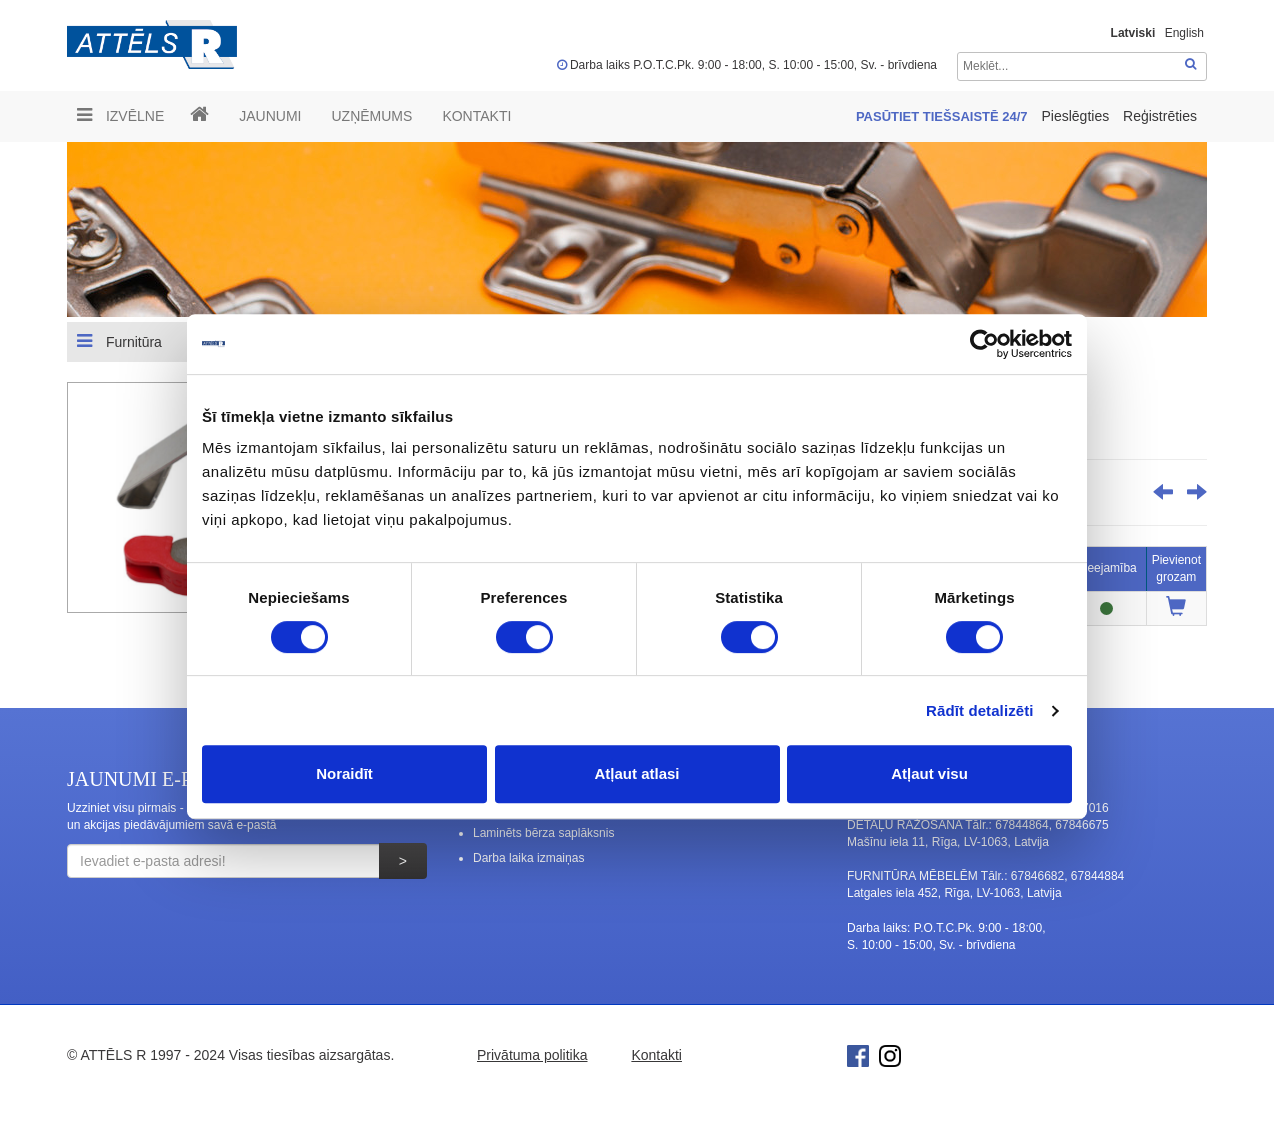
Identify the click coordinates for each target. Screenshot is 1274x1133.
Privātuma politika (532, 1055)
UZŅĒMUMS (371, 116)
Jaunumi (270, 116)
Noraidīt (344, 773)
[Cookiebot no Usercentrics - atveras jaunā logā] (984, 344)
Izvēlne (120, 115)
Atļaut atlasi (636, 773)
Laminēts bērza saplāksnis (543, 833)
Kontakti (476, 116)
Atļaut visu (929, 773)
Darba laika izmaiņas (528, 858)
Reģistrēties (1160, 116)
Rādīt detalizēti (979, 710)
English (1184, 33)
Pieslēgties (1077, 116)
